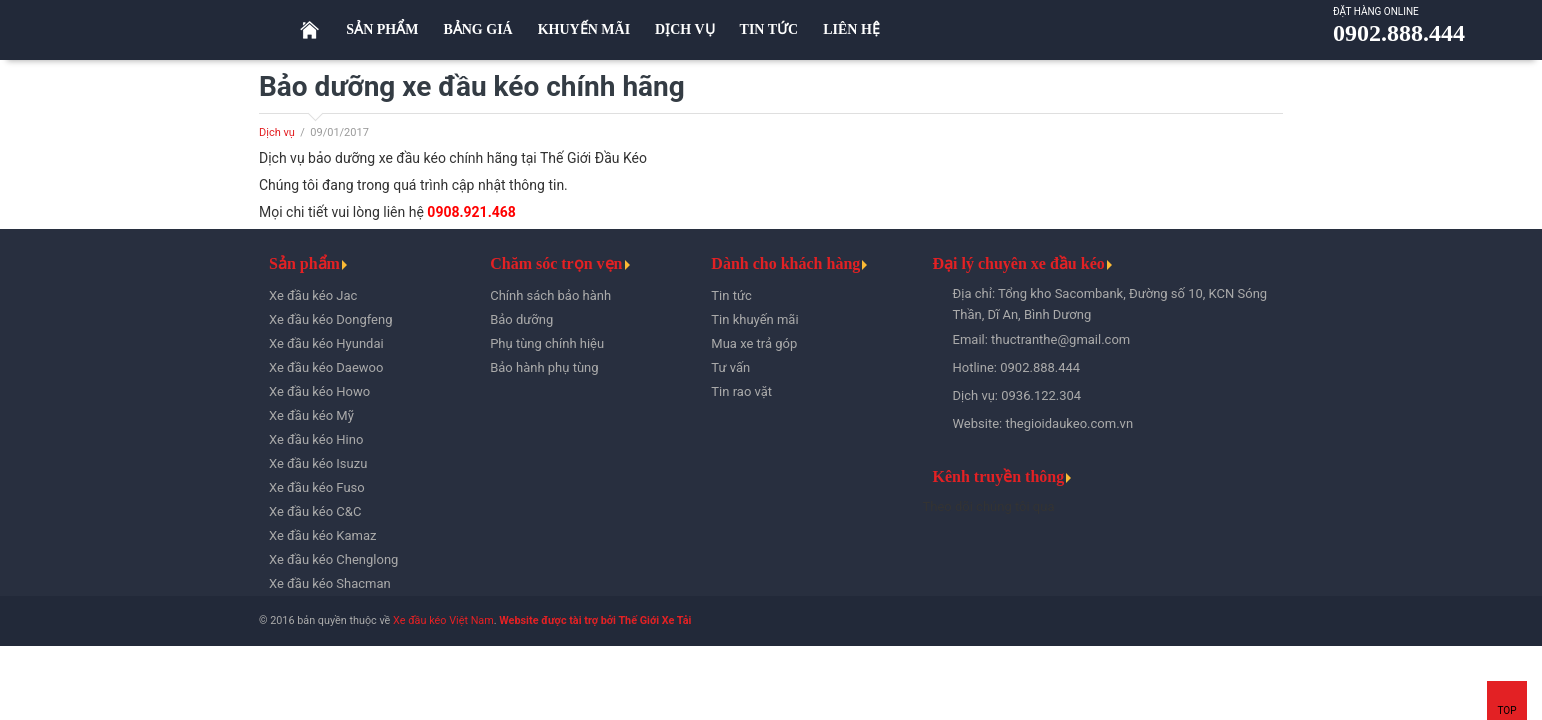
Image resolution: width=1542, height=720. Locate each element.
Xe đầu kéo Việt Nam (443, 620)
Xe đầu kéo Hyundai (326, 343)
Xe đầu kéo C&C (315, 511)
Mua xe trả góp (754, 343)
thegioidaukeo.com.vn (1069, 423)
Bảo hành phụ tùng (544, 367)
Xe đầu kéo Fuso (317, 487)
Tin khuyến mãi (754, 319)
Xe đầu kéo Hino (316, 439)
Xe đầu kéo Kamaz (322, 535)
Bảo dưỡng (521, 319)
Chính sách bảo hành (550, 295)
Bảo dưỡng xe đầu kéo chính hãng (472, 86)
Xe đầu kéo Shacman (330, 583)
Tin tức (731, 295)
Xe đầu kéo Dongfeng (331, 319)
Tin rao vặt (741, 391)
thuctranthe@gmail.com (1060, 339)
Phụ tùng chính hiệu (547, 343)
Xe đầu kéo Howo (319, 391)
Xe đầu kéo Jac (313, 295)
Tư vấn (730, 367)
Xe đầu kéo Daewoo (326, 367)
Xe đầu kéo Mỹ (311, 415)
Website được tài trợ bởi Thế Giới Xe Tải (595, 620)
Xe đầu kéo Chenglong (333, 559)
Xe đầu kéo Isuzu (318, 463)
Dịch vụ (277, 132)
